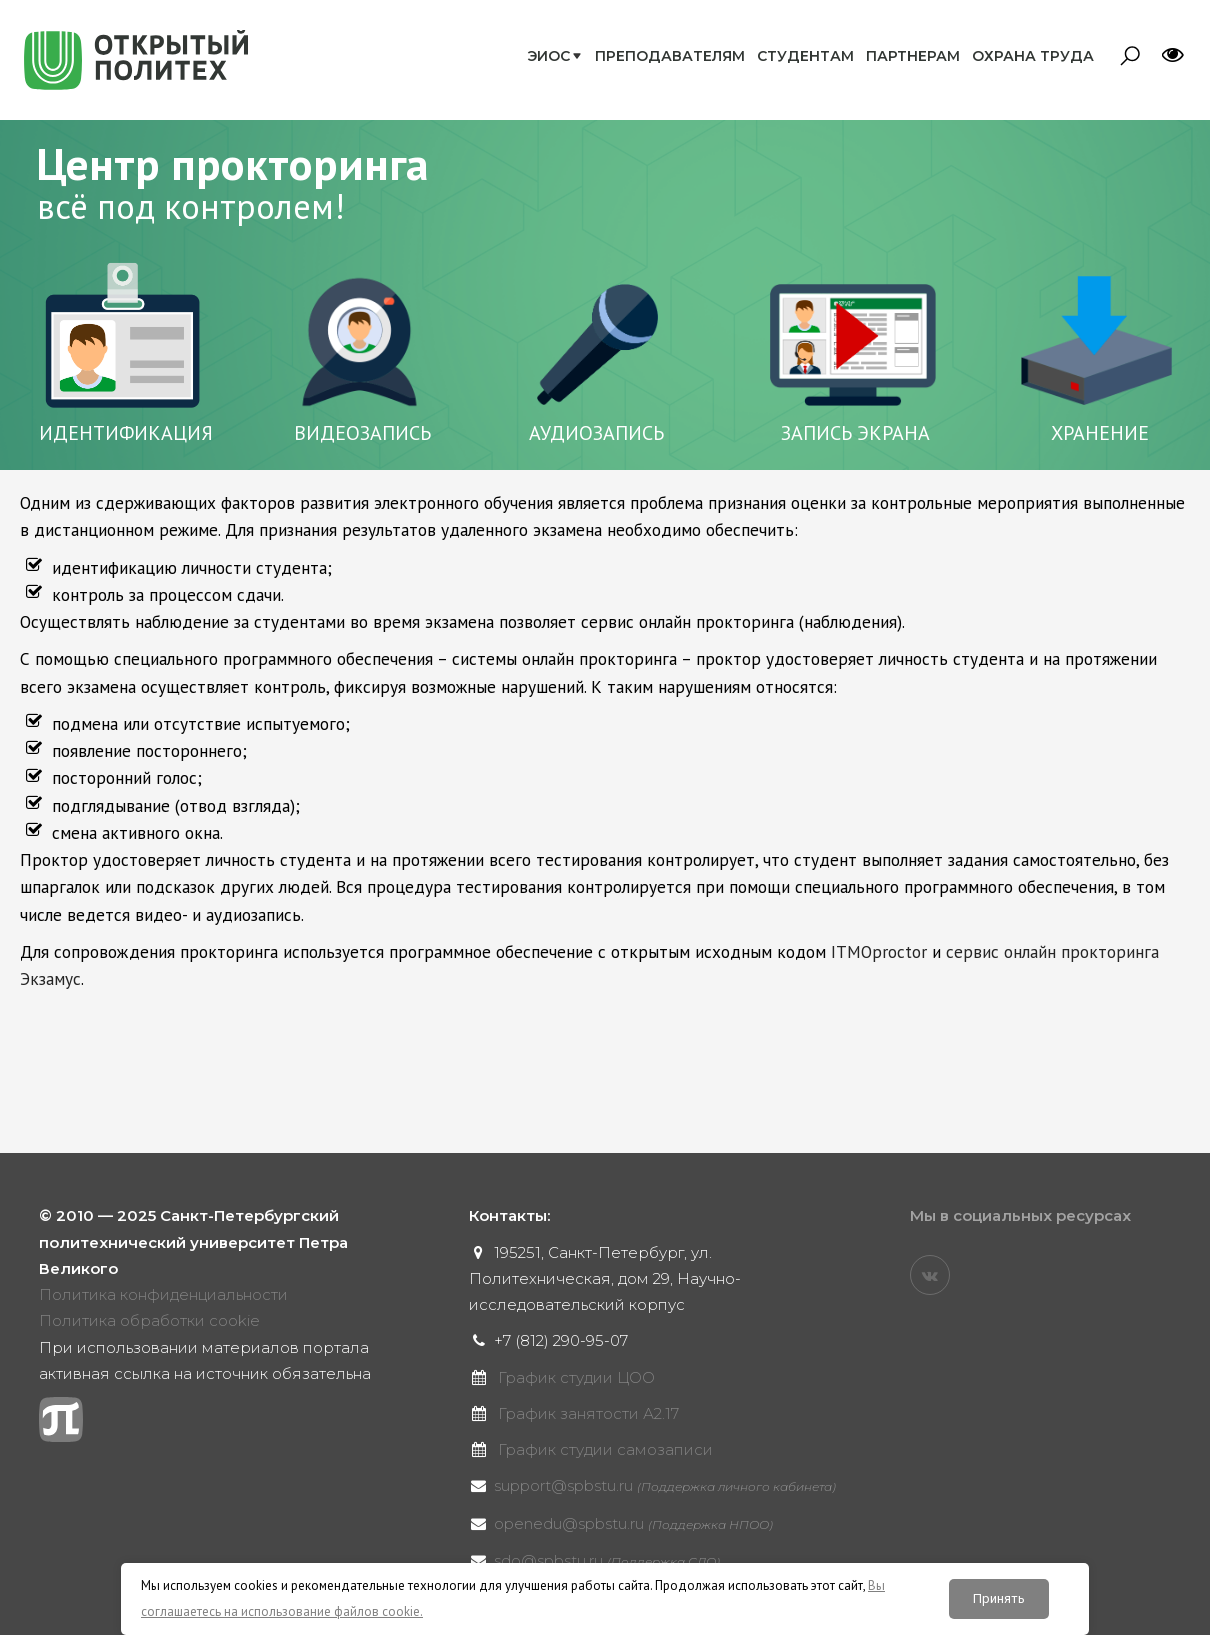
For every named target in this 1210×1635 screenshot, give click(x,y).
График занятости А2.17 (588, 1413)
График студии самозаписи (605, 1449)
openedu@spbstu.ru (633, 1523)
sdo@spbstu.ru (607, 1560)
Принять (999, 1598)
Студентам (805, 56)
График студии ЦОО (576, 1377)
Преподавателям (670, 56)
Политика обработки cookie (149, 1320)
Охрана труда (1033, 56)
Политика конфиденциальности (163, 1294)
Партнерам (913, 56)
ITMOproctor (879, 951)
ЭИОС (548, 56)
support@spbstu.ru (665, 1485)
